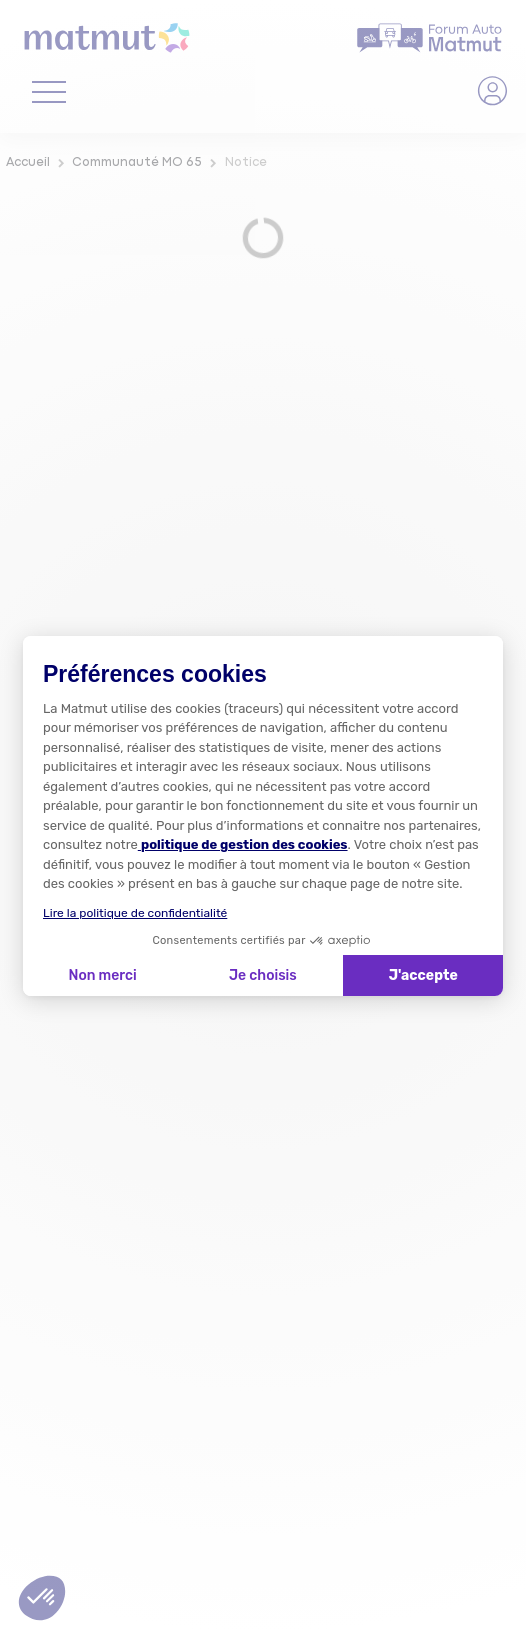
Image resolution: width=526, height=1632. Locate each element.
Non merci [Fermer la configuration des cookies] (102, 975)
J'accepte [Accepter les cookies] (423, 975)
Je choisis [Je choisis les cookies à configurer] (263, 975)
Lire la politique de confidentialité (135, 913)
